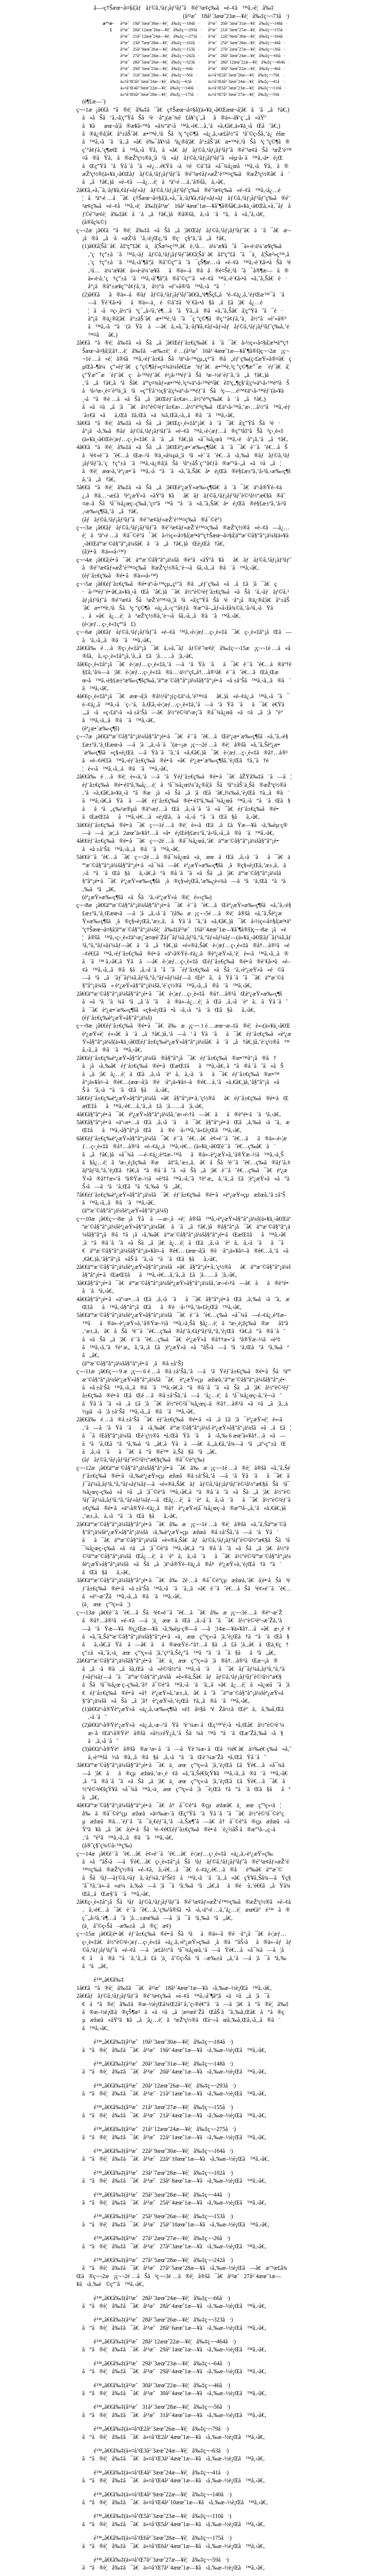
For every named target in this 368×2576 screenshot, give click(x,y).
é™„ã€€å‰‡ (109, 1980)
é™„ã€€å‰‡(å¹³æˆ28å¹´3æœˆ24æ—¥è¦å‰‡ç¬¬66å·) (162, 2298)
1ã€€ (174, 1988)
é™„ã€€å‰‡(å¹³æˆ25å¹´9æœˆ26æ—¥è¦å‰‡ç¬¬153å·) (163, 2216)
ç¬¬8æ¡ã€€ (184, 945)
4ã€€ (184, 463)
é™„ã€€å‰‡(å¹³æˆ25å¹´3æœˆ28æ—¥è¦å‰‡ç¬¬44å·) (162, 2195)
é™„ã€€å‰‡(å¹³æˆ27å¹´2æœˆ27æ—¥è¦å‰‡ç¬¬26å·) (162, 2238)
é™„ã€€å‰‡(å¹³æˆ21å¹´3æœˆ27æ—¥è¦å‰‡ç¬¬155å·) (163, 2107)
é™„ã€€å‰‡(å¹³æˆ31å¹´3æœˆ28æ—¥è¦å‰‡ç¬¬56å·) (162, 2407)
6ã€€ (184, 1162)
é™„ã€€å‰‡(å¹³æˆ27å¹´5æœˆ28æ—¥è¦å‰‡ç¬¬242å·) (163, 2260)
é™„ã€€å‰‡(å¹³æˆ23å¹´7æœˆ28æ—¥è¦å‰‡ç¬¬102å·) (163, 2173)
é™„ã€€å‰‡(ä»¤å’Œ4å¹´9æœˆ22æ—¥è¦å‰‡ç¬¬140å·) (163, 2494)
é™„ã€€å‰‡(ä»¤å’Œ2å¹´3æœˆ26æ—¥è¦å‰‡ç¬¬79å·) (161, 2429)
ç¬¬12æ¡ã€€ (184, 1492)
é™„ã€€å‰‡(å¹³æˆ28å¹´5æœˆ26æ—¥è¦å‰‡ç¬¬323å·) (163, 2319)
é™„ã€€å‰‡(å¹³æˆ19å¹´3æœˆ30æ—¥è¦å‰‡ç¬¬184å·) (163, 2042)
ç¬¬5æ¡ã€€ (183, 600)
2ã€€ (182, 1002)
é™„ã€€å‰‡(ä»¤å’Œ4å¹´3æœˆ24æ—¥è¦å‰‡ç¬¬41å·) (161, 2472)
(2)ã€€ (183, 1733)
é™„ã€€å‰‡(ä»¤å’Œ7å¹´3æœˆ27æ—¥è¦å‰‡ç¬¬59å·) (161, 2560)
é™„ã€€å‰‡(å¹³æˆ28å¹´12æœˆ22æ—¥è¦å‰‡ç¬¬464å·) (165, 2341)
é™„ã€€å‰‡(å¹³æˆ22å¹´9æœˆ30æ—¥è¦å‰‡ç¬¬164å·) (163, 2151)
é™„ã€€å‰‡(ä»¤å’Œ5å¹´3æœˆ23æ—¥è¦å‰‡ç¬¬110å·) (162, 2516)
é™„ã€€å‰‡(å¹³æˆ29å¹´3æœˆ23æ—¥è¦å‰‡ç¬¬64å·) (162, 2363)
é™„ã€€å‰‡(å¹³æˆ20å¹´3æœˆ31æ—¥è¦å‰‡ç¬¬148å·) (163, 2064)
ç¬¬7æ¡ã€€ (182, 752)
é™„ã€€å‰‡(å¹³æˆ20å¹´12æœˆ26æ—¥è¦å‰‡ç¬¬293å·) (165, 2085)
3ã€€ (182, 431)
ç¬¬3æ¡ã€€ (183, 535)
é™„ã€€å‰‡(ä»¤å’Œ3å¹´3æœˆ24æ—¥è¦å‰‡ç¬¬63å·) (161, 2451)
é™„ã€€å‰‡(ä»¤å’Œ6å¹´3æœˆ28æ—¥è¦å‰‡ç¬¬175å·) (163, 2538)
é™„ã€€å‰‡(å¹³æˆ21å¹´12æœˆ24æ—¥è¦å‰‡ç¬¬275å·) (165, 2129)
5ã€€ (183, 873)
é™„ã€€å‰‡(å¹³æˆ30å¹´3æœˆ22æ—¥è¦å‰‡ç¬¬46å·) (162, 2385)
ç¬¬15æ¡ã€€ (184, 1950)
